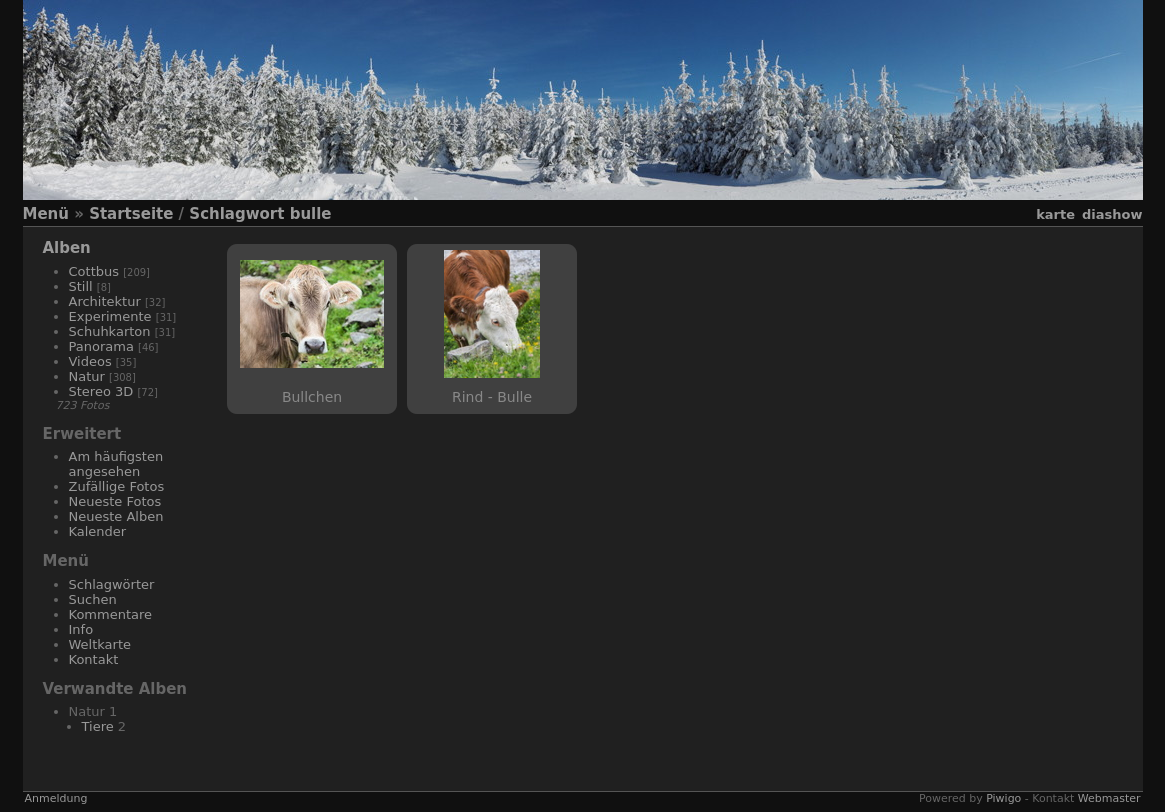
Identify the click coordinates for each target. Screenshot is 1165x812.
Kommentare (111, 614)
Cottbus (94, 271)
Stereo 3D (101, 391)
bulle (311, 214)
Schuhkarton (110, 331)
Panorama (101, 346)
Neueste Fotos (115, 501)
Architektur (105, 301)
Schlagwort (236, 214)
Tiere (98, 726)
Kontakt (94, 659)
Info (81, 629)
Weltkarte (100, 644)
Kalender (98, 531)
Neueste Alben (116, 516)
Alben (67, 248)
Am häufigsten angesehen (116, 464)
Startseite (131, 214)
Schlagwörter (112, 584)
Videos (90, 361)
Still (81, 286)
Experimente (110, 316)
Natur (87, 376)
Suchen (93, 599)
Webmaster (1109, 798)
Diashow (1112, 214)
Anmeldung (56, 798)
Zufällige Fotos (117, 486)
